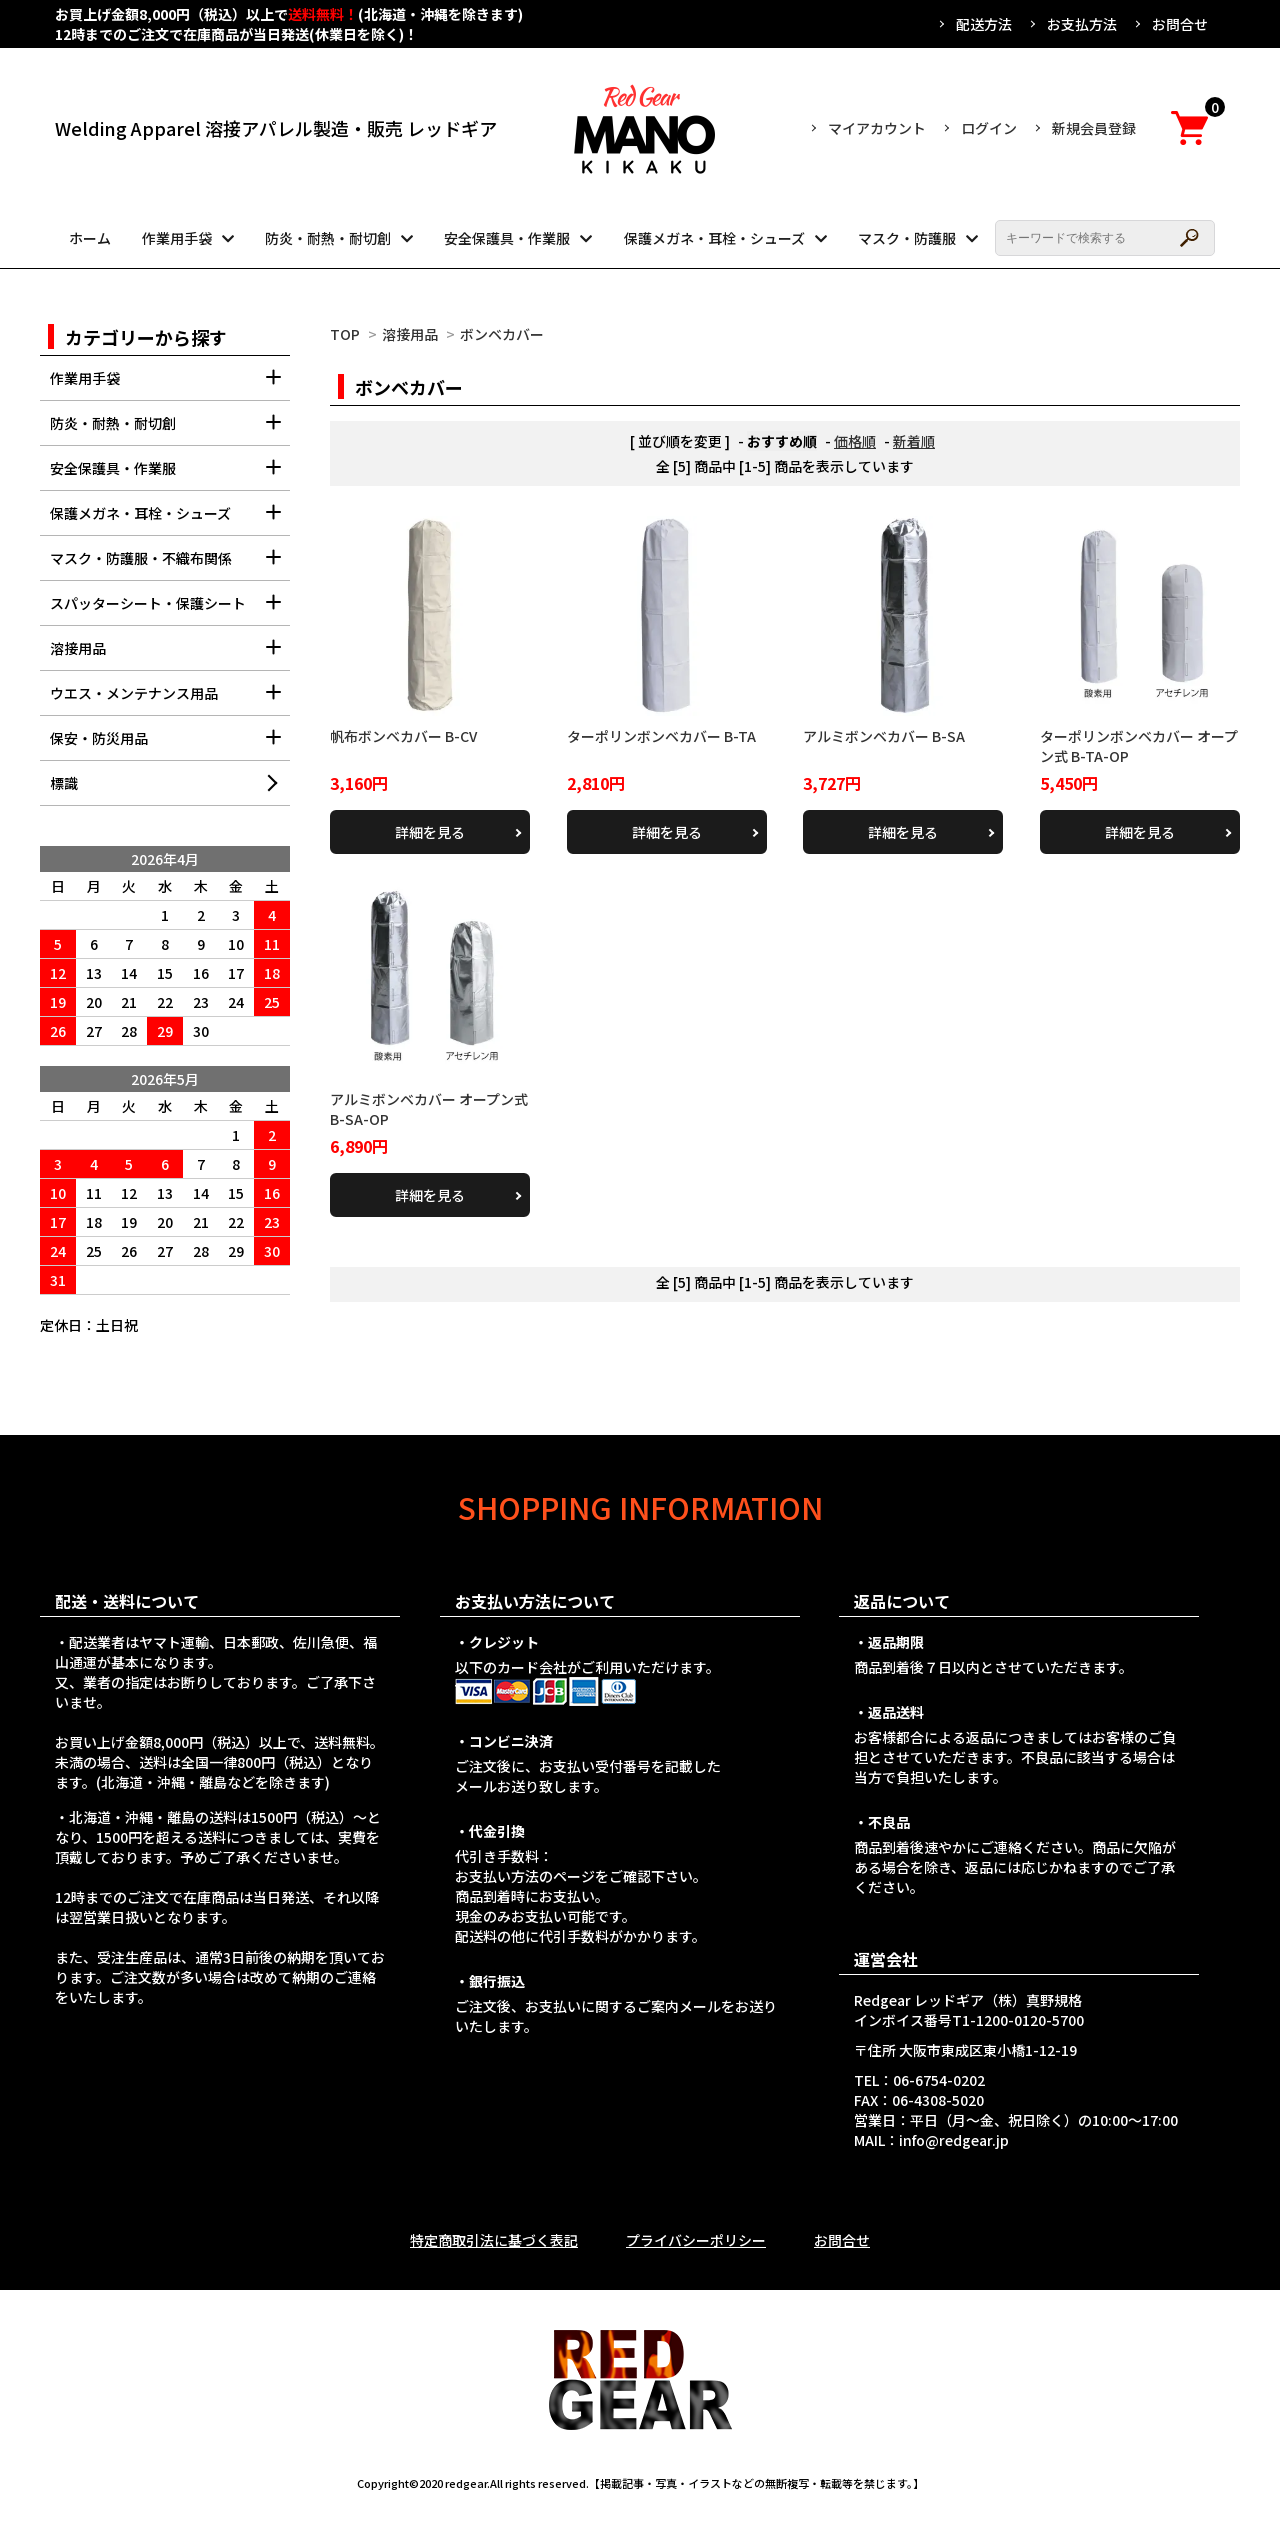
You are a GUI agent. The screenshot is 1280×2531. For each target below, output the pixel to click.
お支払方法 (1082, 24)
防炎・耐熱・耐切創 (328, 238)
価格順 (855, 441)
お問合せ (1180, 24)
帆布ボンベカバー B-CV (403, 736)
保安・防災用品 (170, 744)
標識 (64, 783)
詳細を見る (430, 832)
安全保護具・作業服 (507, 238)
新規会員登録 (1094, 128)
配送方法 (984, 24)
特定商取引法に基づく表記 (494, 2240)
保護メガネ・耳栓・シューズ (714, 238)
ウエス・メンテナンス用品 (170, 699)
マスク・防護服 (907, 238)
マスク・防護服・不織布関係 (170, 564)
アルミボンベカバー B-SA (884, 736)
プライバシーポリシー (696, 2240)
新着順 (914, 441)
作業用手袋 (177, 238)
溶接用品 (410, 334)
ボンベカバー (502, 334)
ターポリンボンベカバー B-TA (661, 736)
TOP (345, 334)
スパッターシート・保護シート (170, 609)
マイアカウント (877, 128)
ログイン (989, 128)
